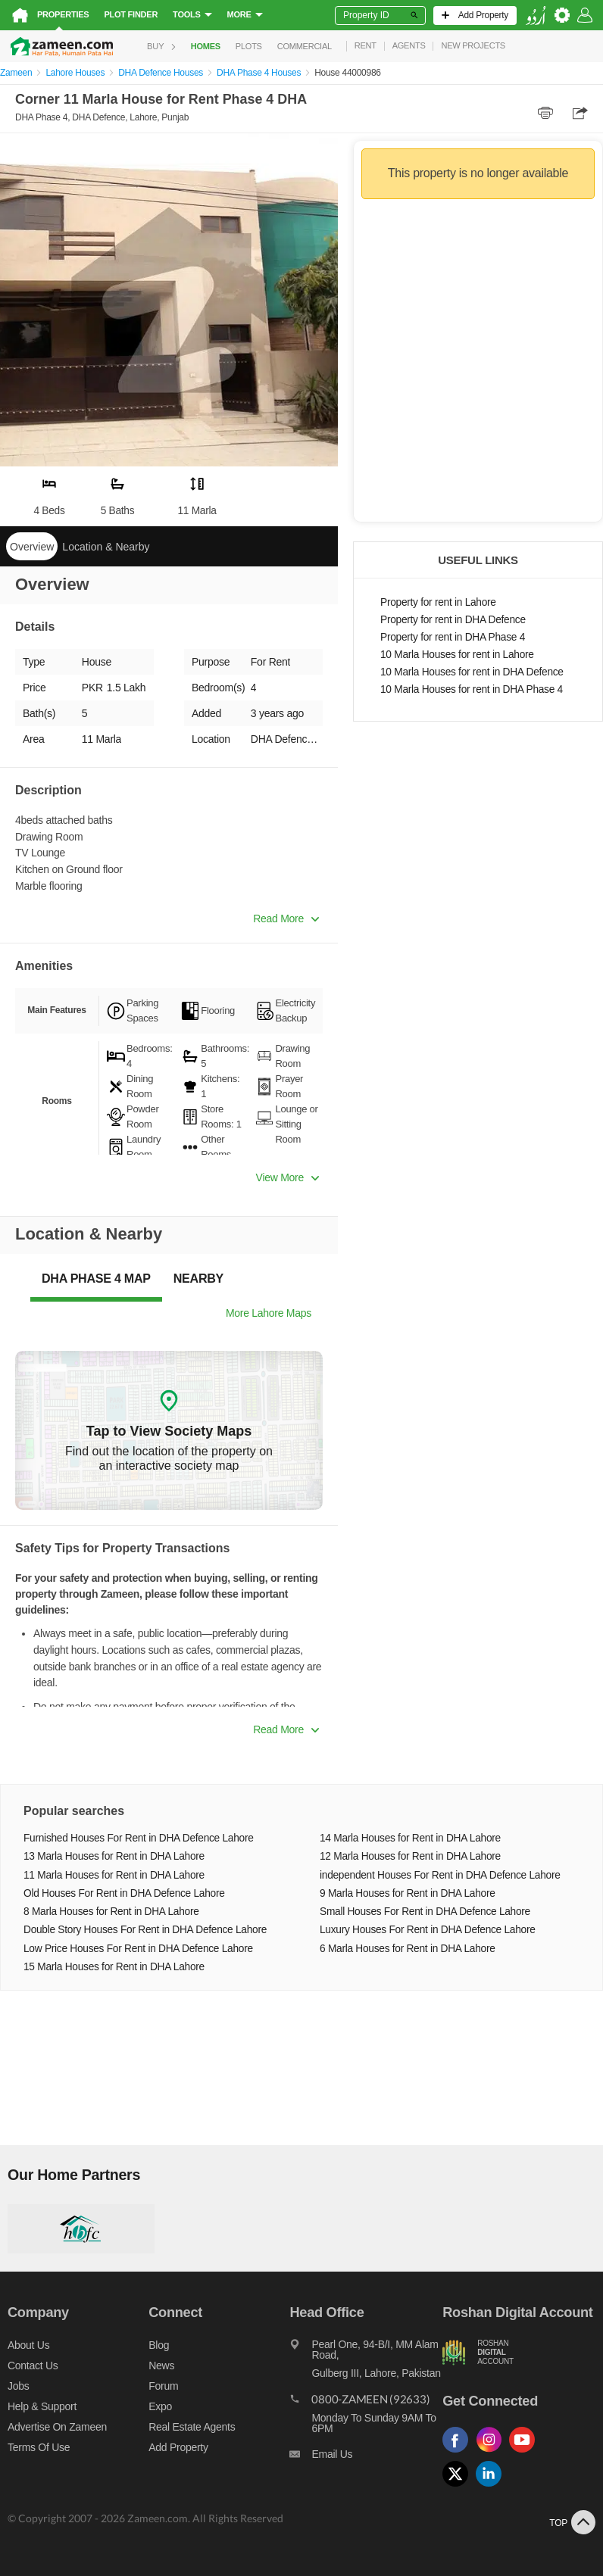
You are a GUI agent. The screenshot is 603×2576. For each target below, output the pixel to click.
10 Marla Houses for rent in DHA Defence (472, 672)
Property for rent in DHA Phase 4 (452, 637)
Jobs (18, 2386)
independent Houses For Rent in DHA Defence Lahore (440, 1875)
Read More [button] (286, 918)
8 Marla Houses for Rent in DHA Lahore (111, 1911)
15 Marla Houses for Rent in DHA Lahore (114, 1967)
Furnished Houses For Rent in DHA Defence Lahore (138, 1838)
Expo (160, 2406)
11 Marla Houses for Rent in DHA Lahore (114, 1875)
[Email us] (365, 2458)
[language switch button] (535, 15)
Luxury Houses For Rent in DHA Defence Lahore (428, 1929)
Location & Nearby (105, 547)
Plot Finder (131, 14)
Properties (63, 14)
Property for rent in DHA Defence (453, 619)
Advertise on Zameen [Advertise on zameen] (57, 2427)
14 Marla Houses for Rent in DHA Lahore (410, 1838)
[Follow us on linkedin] (492, 2487)
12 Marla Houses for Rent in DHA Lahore (410, 1856)
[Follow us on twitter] (459, 2487)
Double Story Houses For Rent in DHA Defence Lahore (145, 1929)
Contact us (33, 2365)
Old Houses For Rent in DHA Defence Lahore (124, 1893)
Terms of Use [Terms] (39, 2447)
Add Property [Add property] (178, 2447)
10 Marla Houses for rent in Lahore (457, 654)
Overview (32, 547)
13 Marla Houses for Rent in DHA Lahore (114, 1856)
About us (28, 2345)
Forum (163, 2386)
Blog (158, 2345)
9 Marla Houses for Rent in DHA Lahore (407, 1893)
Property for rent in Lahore (438, 602)
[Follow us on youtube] (525, 2453)
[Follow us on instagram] (492, 2453)
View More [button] (287, 1177)
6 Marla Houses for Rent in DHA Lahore (407, 1948)
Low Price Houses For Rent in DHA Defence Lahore (138, 1948)
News (161, 2365)
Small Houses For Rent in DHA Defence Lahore (425, 1911)
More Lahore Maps (268, 1313)
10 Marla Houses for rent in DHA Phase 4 (471, 689)
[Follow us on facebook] (459, 2453)
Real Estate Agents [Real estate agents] (191, 2427)
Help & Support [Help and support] (42, 2406)
